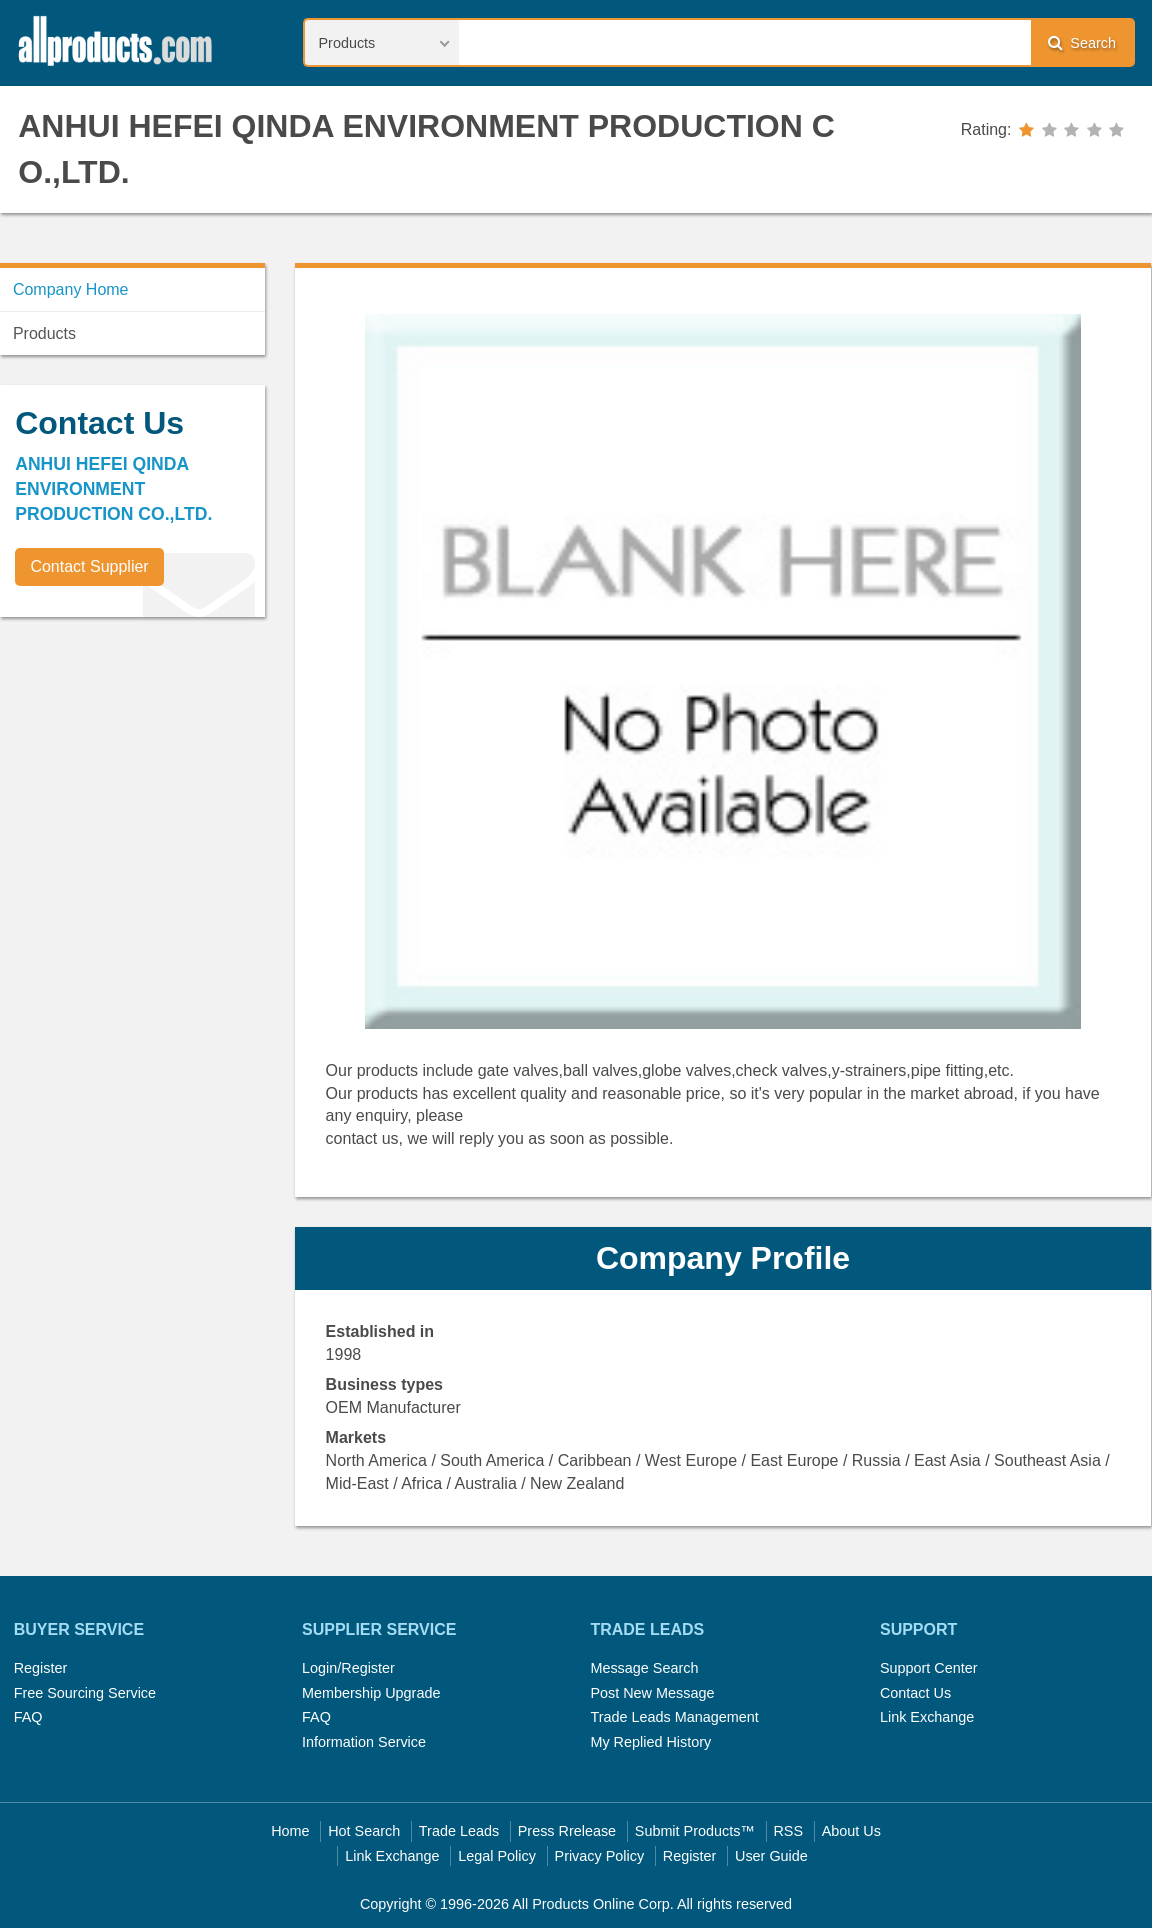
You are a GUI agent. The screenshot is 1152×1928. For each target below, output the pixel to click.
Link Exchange (927, 1717)
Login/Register (348, 1668)
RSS (788, 1831)
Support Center (929, 1668)
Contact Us (915, 1693)
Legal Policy (497, 1856)
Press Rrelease (567, 1831)
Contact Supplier (89, 566)
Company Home (71, 289)
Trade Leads (459, 1831)
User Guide (771, 1856)
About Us (851, 1831)
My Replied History (650, 1742)
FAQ (28, 1717)
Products (44, 333)
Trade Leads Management (674, 1717)
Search (1082, 42)
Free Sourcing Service (85, 1693)
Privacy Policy (600, 1856)
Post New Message (652, 1693)
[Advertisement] (150, 772)
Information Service (364, 1742)
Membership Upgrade (371, 1693)
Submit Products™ (695, 1831)
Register (41, 1668)
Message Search (644, 1668)
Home (290, 1831)
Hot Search (364, 1831)
